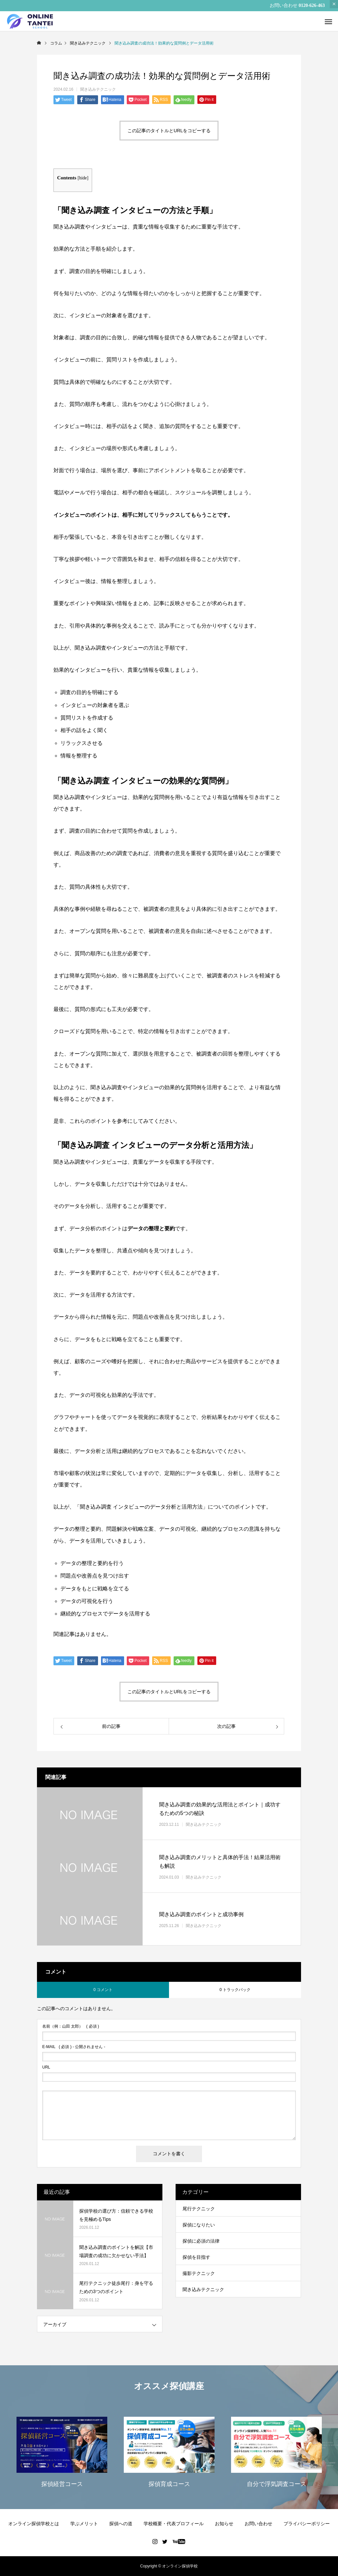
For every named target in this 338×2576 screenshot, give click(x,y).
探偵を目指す (196, 2257)
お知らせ (224, 2523)
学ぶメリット (84, 2523)
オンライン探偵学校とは (33, 2523)
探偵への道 (120, 2523)
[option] (62, 2451)
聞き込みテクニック (98, 89)
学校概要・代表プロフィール (174, 2523)
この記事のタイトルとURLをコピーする (169, 130)
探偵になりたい (199, 2224)
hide (83, 177)
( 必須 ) (70, 2026)
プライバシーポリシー (307, 2523)
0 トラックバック (235, 1989)
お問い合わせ (258, 2523)
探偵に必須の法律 (201, 2241)
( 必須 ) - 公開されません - (73, 2047)
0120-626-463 (312, 5)
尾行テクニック (199, 2208)
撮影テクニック (199, 2273)
